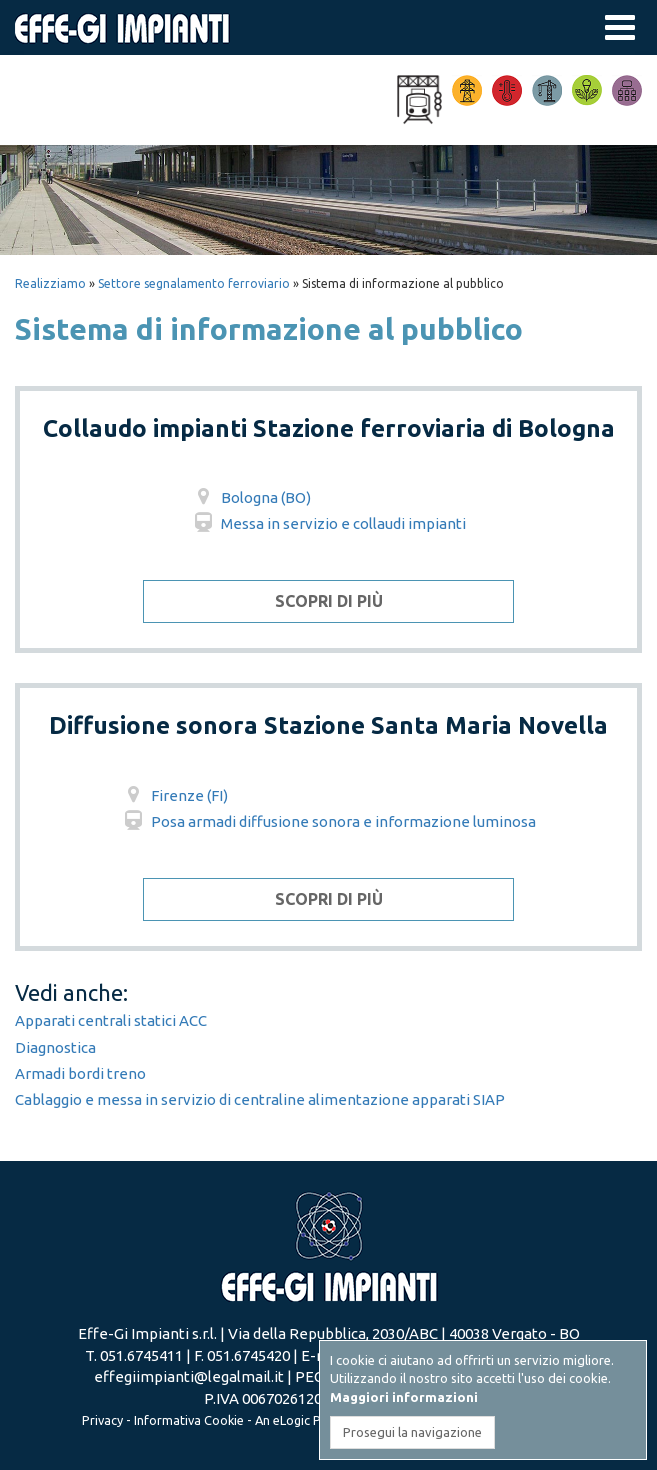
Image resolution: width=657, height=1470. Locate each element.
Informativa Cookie (189, 1420)
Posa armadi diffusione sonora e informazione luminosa (328, 821)
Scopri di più (329, 601)
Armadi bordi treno (80, 1073)
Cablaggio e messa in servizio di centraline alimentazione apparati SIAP (260, 1099)
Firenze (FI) (174, 795)
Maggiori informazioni (404, 1397)
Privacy (102, 1420)
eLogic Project (314, 1420)
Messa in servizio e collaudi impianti (328, 523)
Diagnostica (55, 1047)
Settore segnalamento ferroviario (194, 283)
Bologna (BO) (251, 497)
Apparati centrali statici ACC (111, 1020)
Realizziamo (50, 283)
